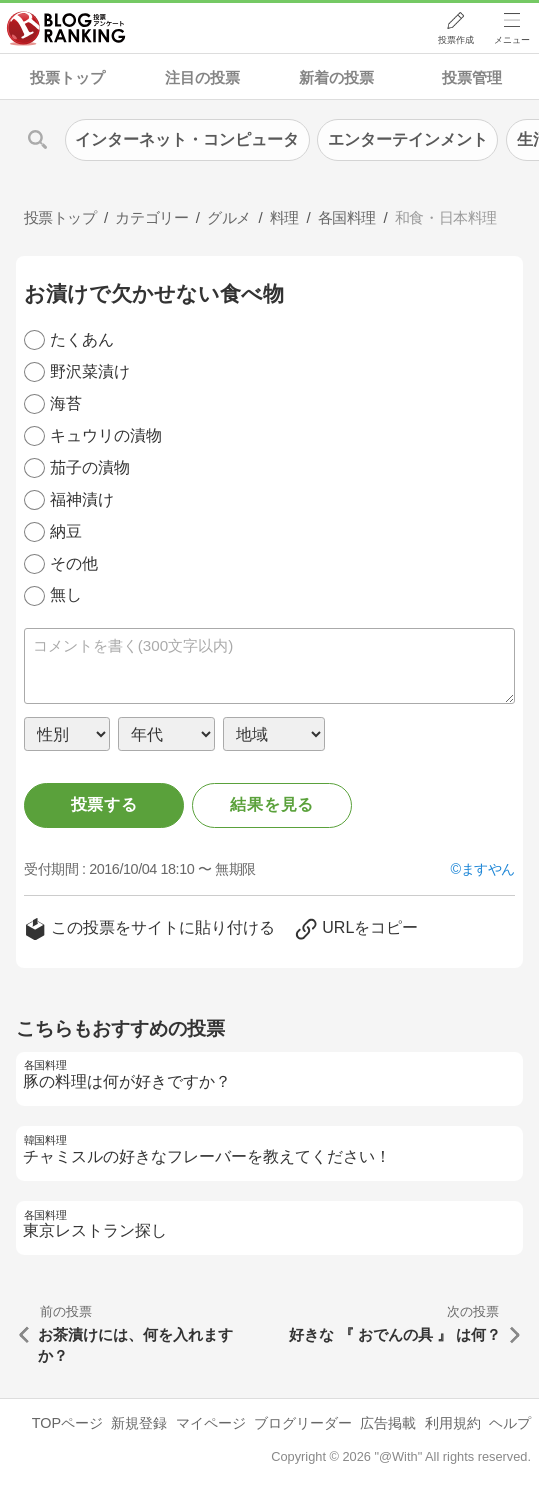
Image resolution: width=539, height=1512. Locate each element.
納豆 (66, 531)
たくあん (82, 339)
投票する (104, 804)
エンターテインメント (408, 139)
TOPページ (67, 1423)
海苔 (66, 403)
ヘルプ (510, 1423)
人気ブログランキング (67, 29)
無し (66, 594)
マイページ (211, 1423)
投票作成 (455, 41)
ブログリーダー (303, 1423)
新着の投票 (336, 77)
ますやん (488, 869)
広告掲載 (388, 1423)
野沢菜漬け (90, 371)
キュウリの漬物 (106, 435)
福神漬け (82, 499)
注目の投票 (202, 77)
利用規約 (453, 1423)
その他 (74, 563)
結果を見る (272, 804)
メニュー (512, 41)
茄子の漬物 (90, 467)
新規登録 (139, 1423)
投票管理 (472, 77)
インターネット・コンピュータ (187, 139)
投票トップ (67, 77)
